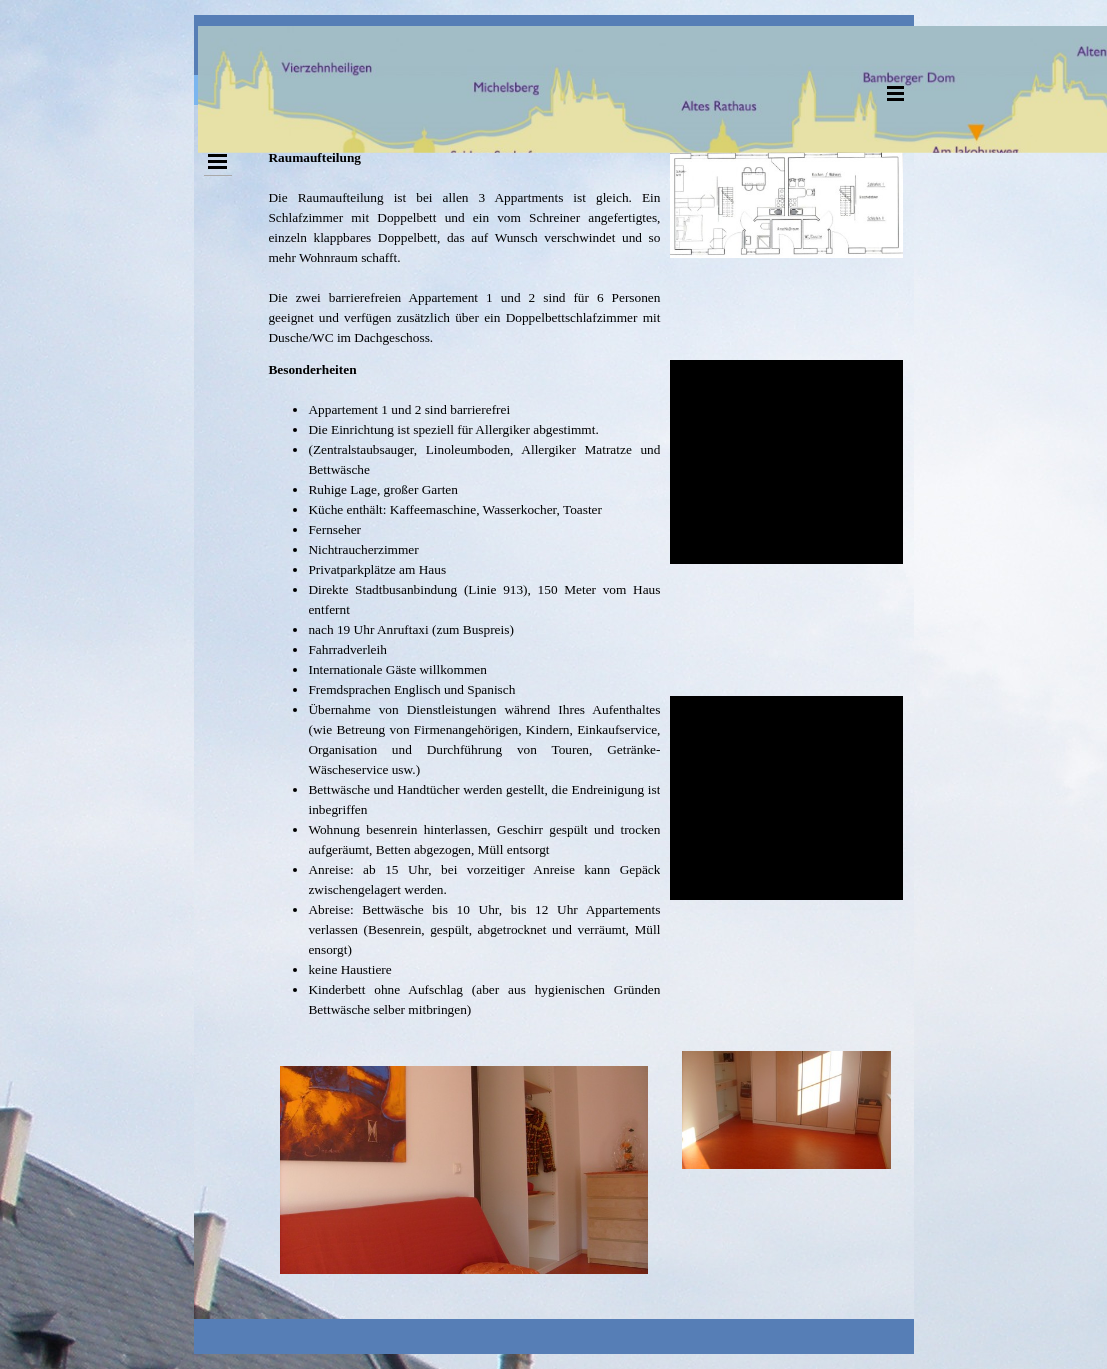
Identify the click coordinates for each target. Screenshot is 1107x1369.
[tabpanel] (464, 248)
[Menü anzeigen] (896, 93)
